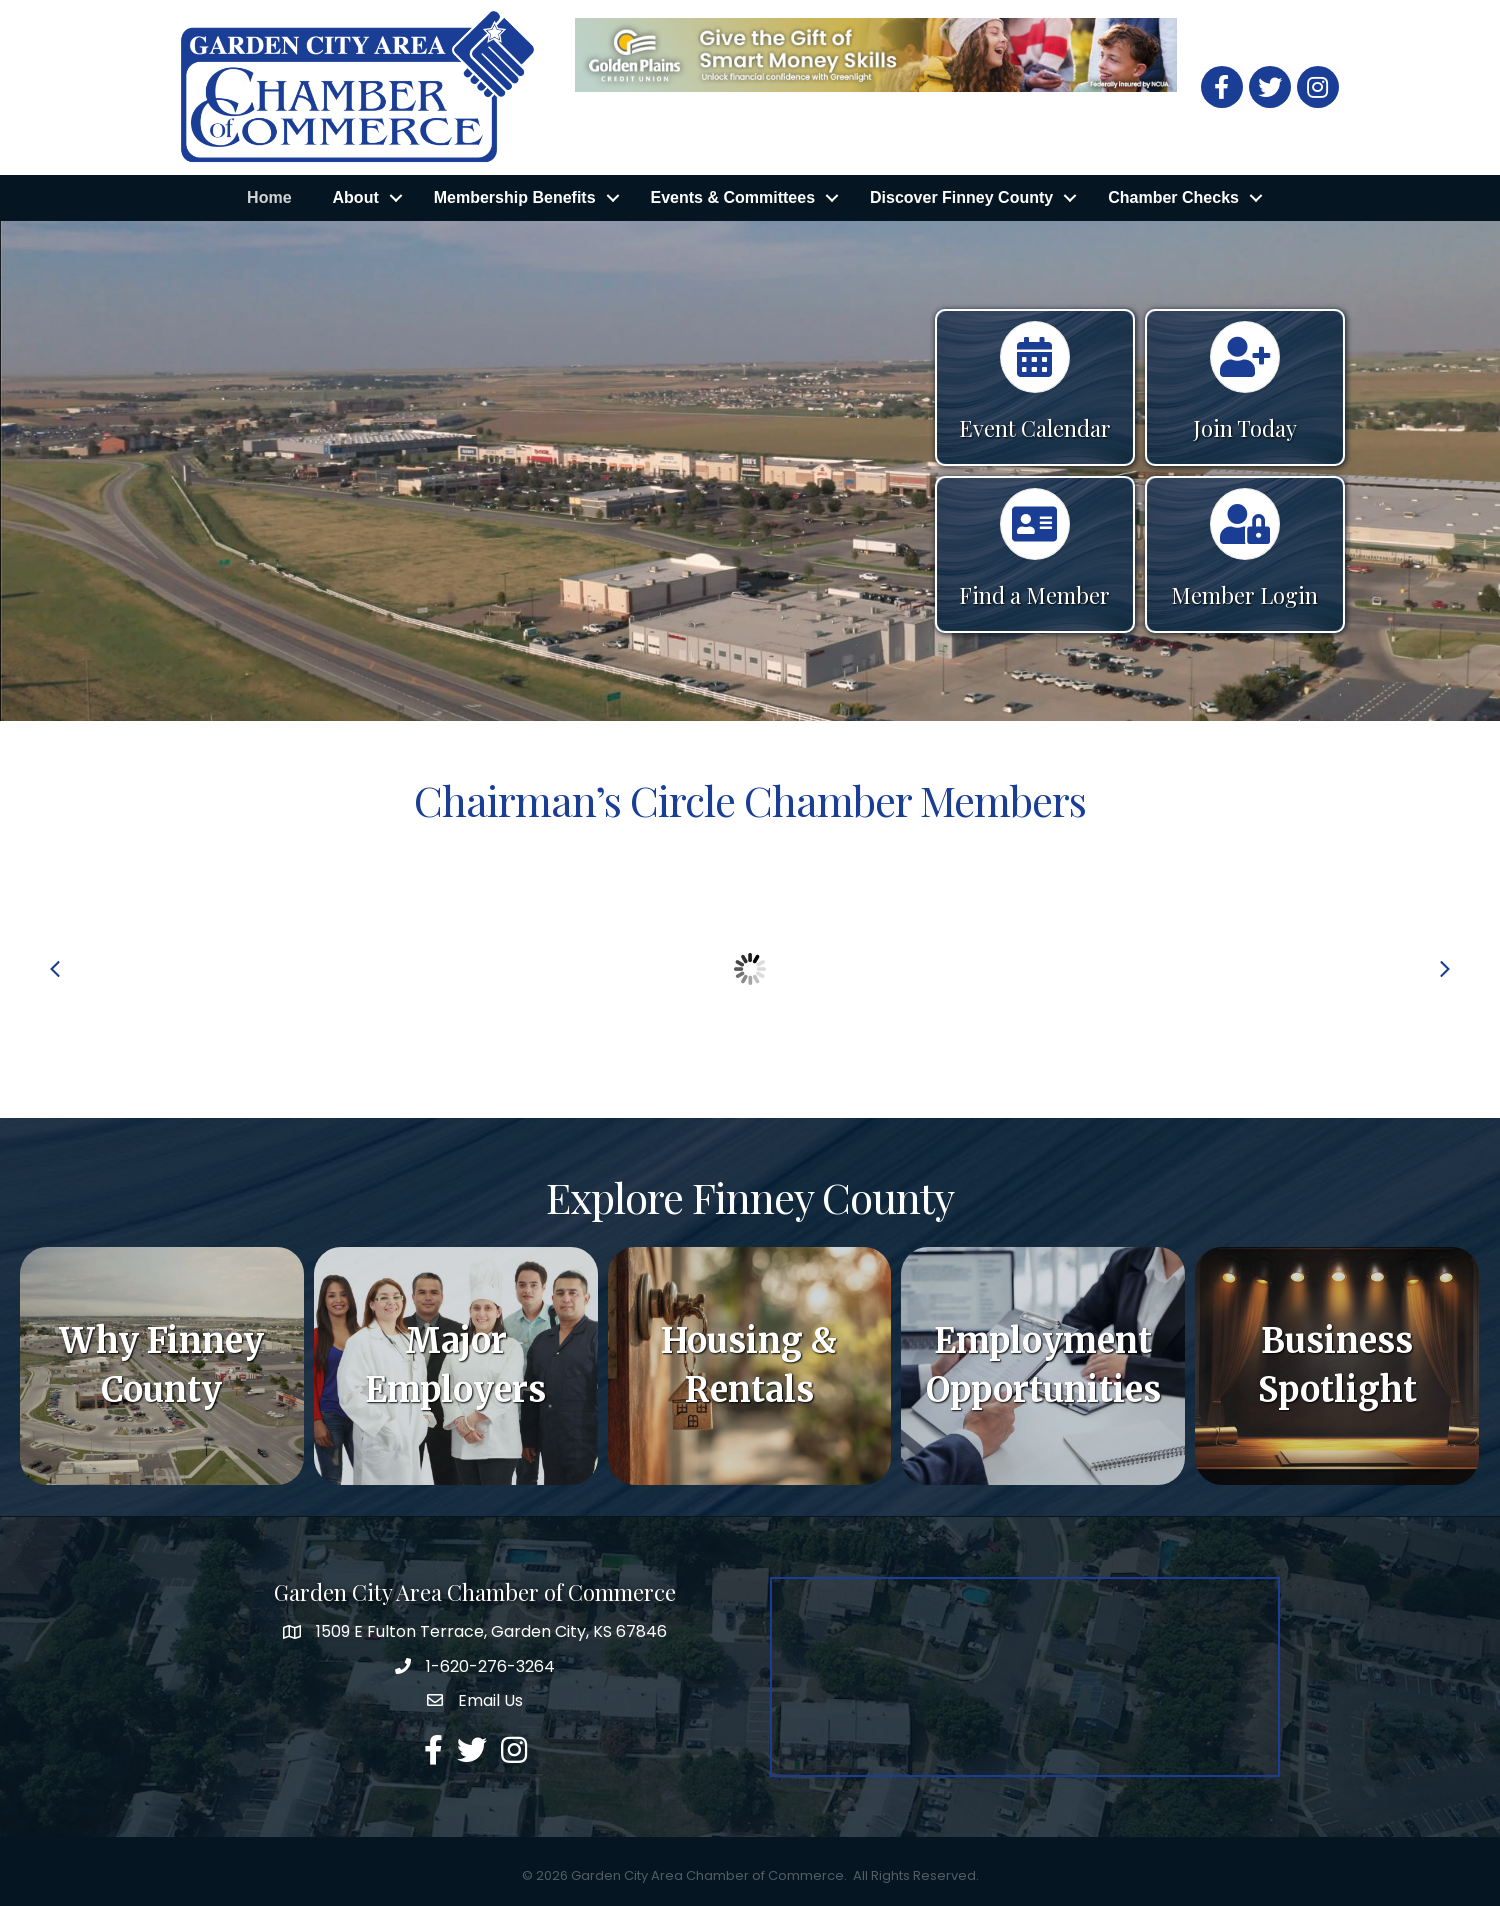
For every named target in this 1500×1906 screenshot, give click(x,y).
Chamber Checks (1173, 197)
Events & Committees (733, 197)
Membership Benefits (515, 197)
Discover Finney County (961, 197)
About (356, 197)
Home (269, 197)
